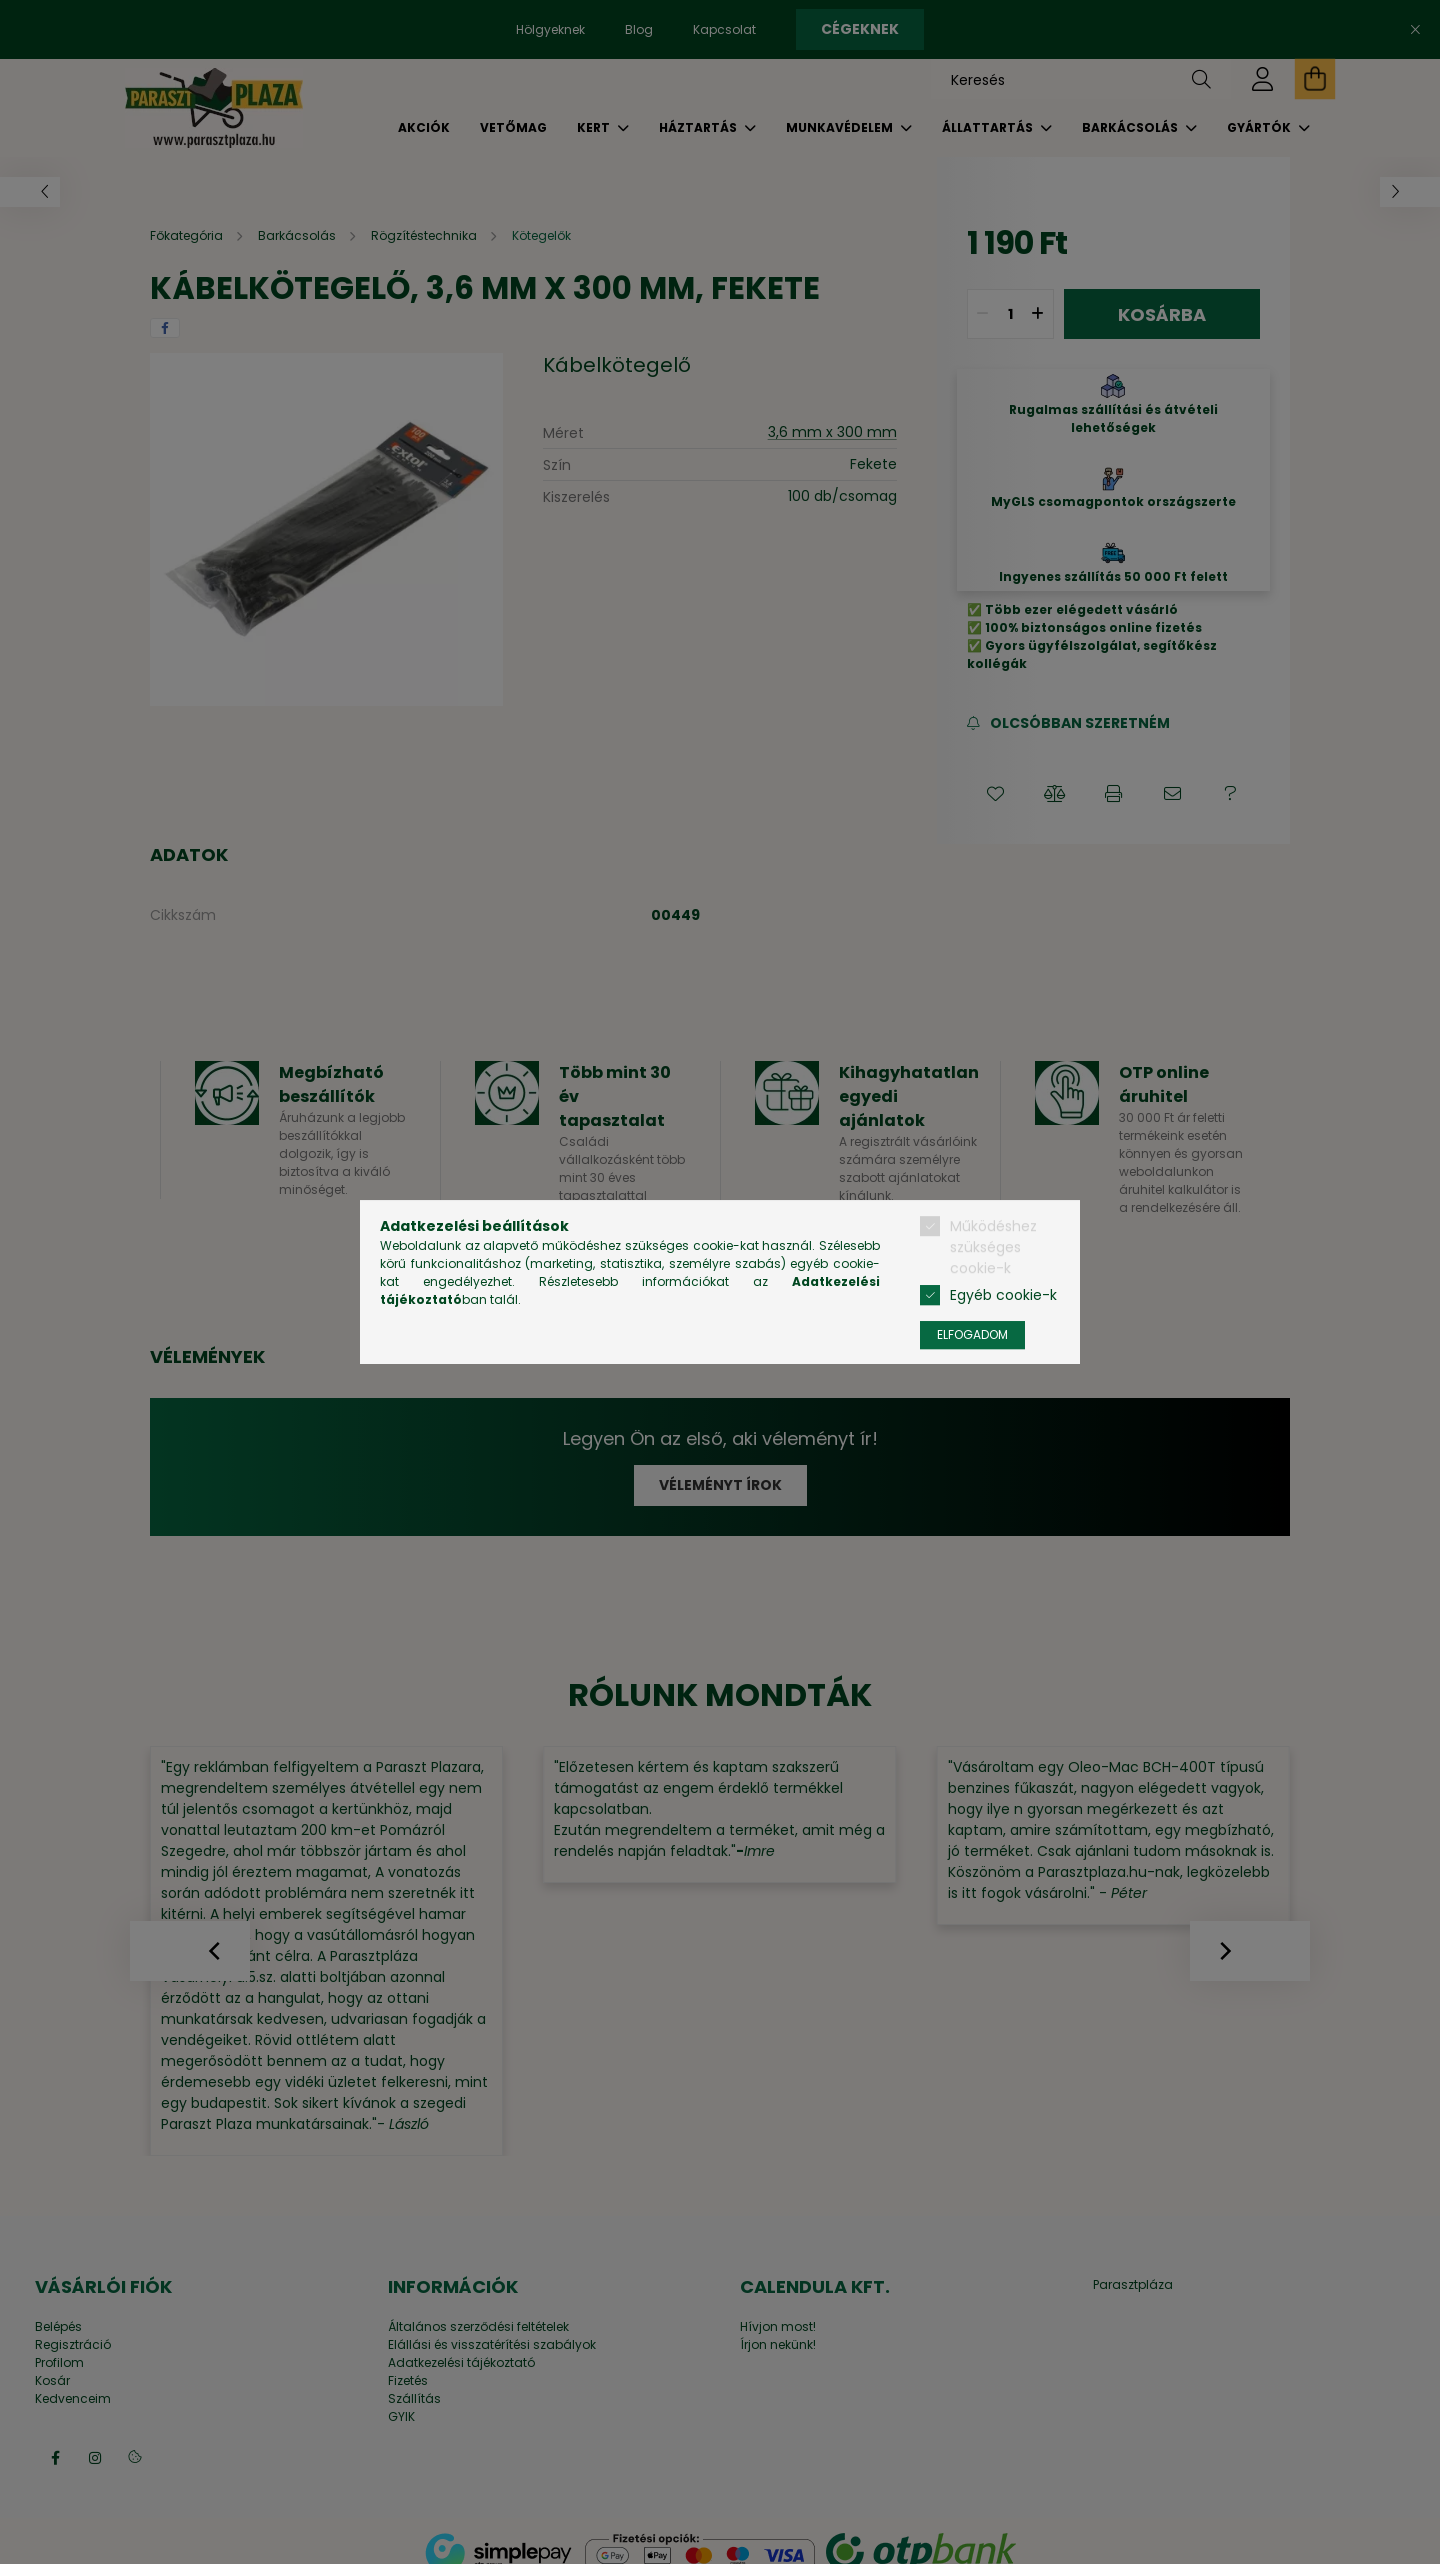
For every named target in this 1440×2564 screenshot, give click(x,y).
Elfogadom (972, 1334)
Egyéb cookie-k (1003, 1295)
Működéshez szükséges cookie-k (993, 1247)
